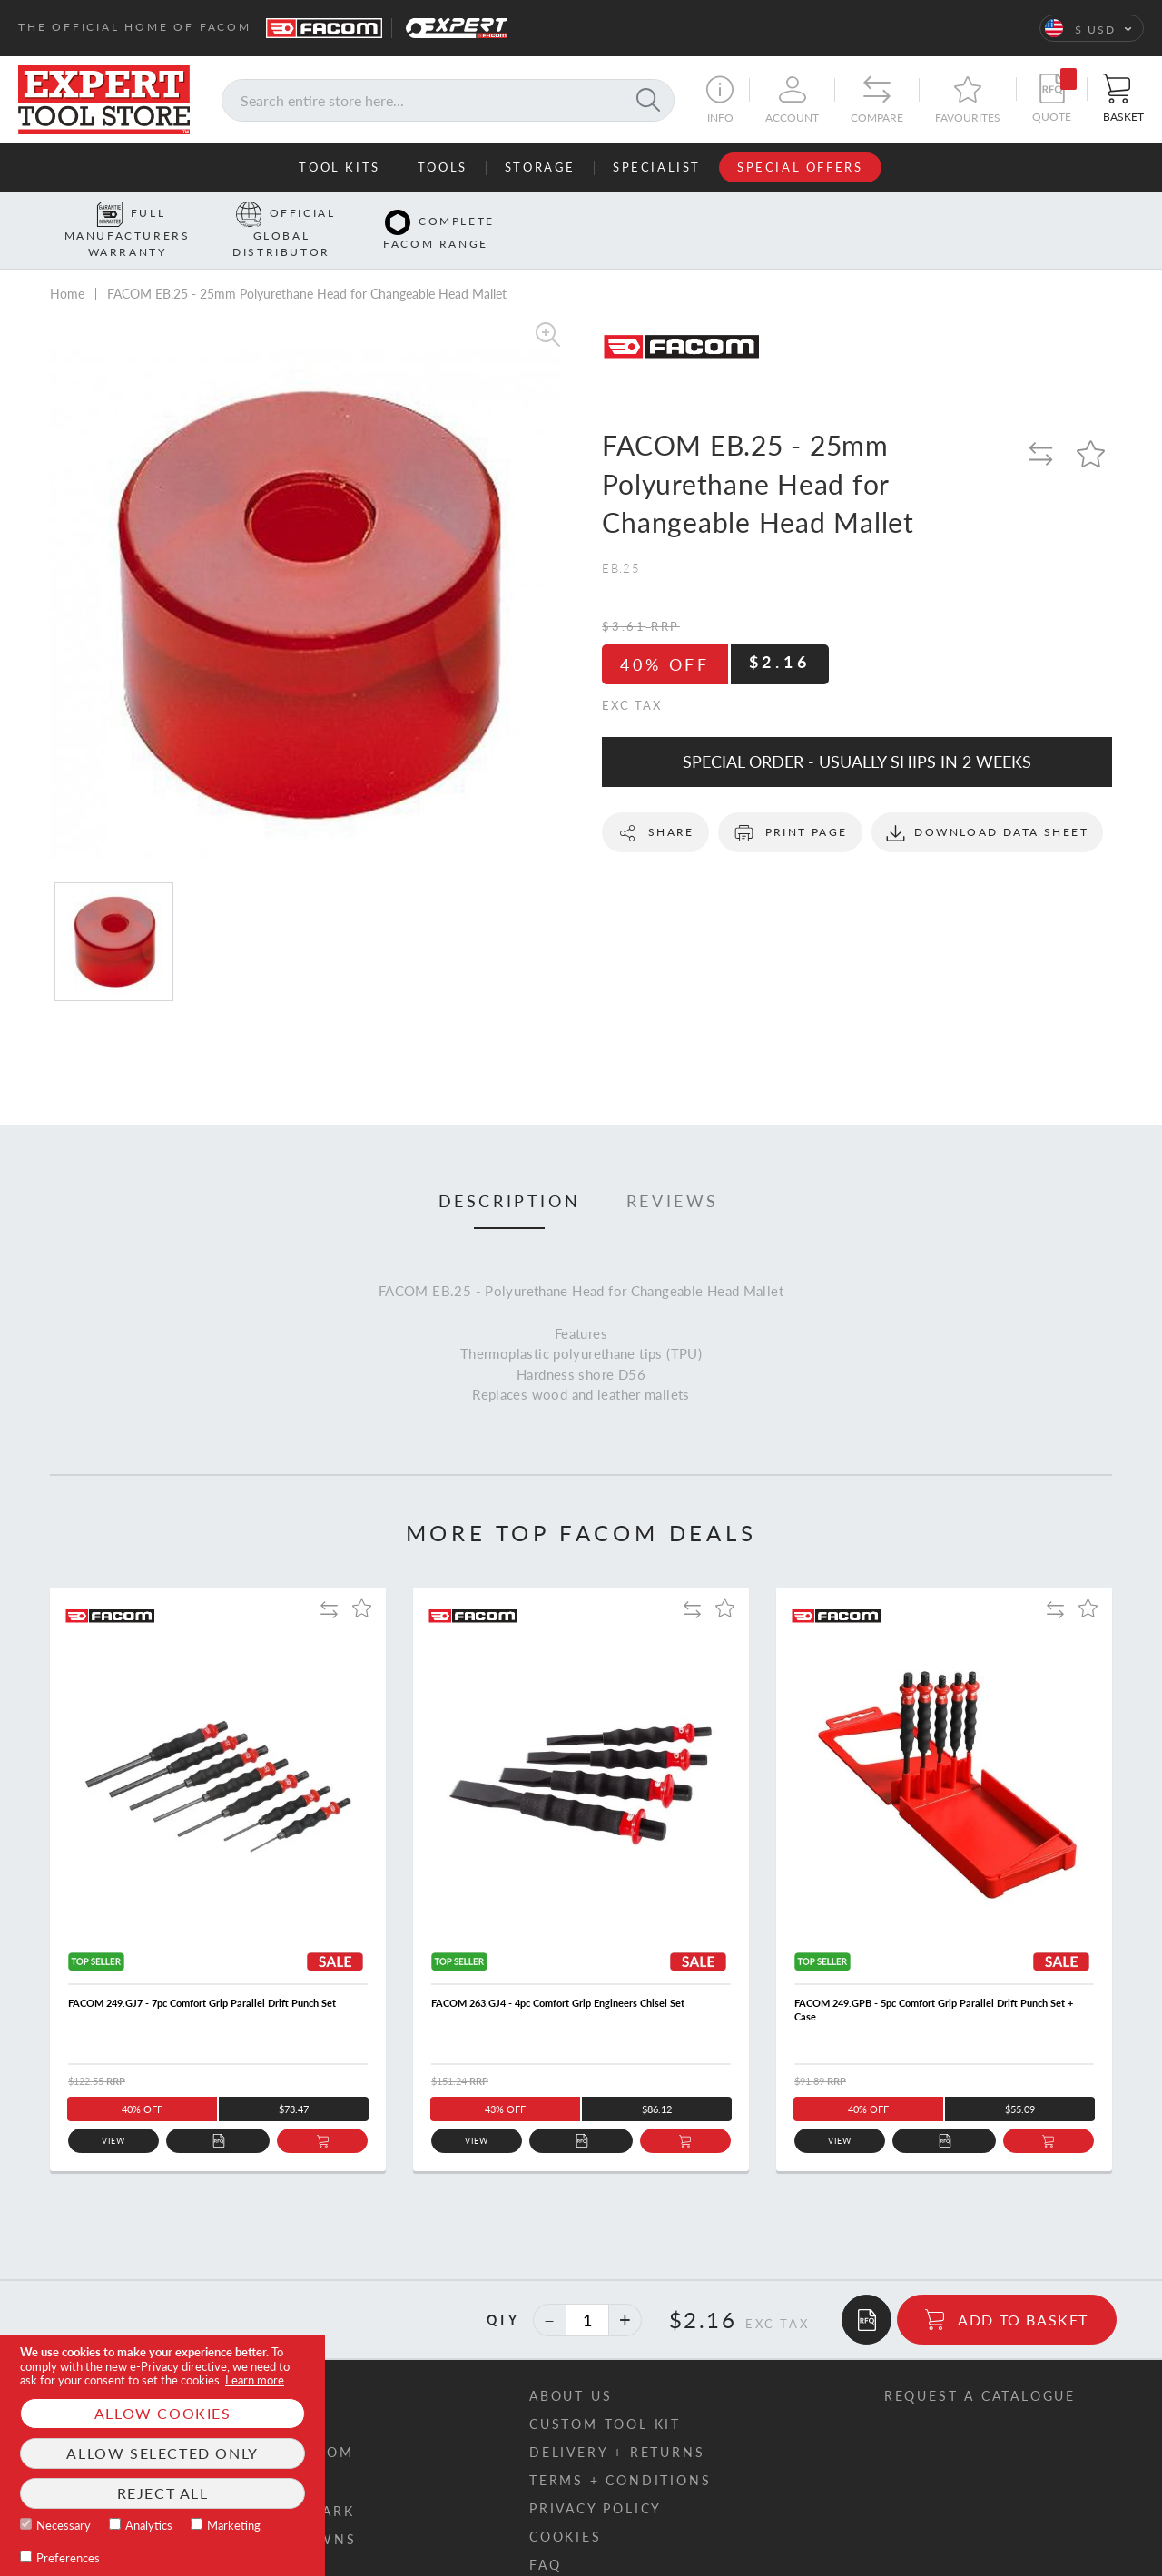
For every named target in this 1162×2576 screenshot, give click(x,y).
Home (67, 264)
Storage (540, 167)
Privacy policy (595, 2480)
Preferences (68, 2558)
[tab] (510, 1175)
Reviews (672, 1174)
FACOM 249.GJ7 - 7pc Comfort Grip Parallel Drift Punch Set (202, 1975)
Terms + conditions (620, 2452)
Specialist (657, 167)
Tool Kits (339, 167)
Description (509, 1174)
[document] (162, 2455)
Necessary (63, 2525)
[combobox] (448, 100)
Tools (443, 167)
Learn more (254, 2380)
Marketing (234, 2525)
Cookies (565, 2508)
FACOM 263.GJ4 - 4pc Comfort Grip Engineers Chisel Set (557, 1975)
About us (570, 2367)
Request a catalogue (980, 2367)
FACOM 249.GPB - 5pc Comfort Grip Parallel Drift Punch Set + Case (933, 1981)
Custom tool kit (605, 2396)
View (114, 2113)
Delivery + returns (616, 2424)
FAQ (545, 2536)
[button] (1091, 28)
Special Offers (799, 167)
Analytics (148, 2525)
